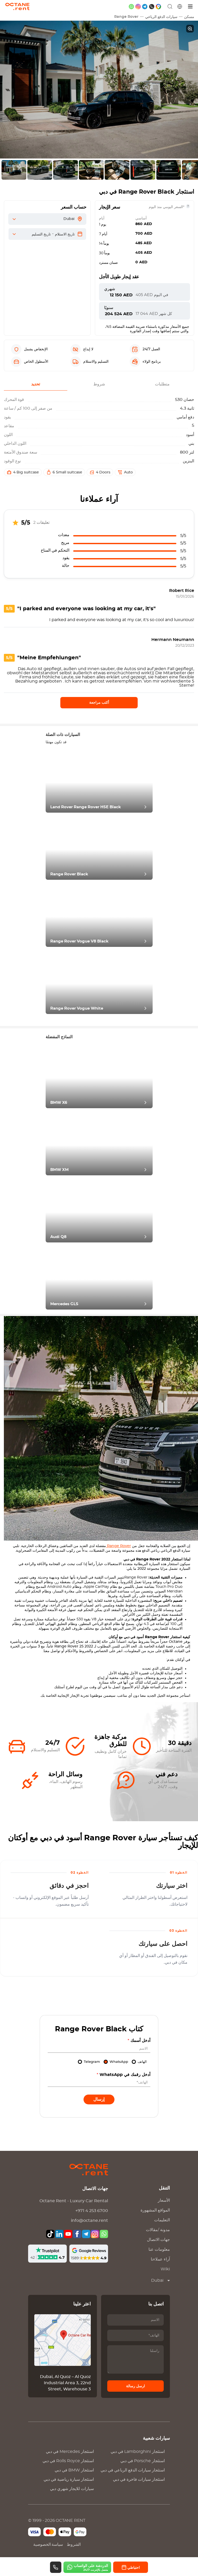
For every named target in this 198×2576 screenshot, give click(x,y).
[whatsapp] (131, 6)
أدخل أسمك (139, 2041)
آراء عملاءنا (160, 2259)
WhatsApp (119, 2062)
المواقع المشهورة (155, 2210)
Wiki (165, 2269)
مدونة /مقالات (158, 2230)
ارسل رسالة (135, 2386)
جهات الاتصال (158, 2240)
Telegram (92, 2062)
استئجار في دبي (70, 2452)
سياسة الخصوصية (48, 2544)
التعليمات (162, 2220)
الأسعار (164, 2200)
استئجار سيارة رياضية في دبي (69, 2479)
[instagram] (138, 6)
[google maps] (158, 6)
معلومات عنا (159, 2249)
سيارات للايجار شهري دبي (72, 2489)
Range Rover (126, 17)
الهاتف (142, 2062)
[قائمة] (190, 6)
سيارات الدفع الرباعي (161, 17)
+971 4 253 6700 (91, 2211)
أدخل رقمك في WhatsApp (123, 2075)
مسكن (189, 17)
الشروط (74, 2544)
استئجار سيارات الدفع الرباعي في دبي (133, 2470)
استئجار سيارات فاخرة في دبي (139, 2479)
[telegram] (144, 6)
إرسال (99, 2099)
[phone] (151, 6)
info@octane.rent (89, 2220)
